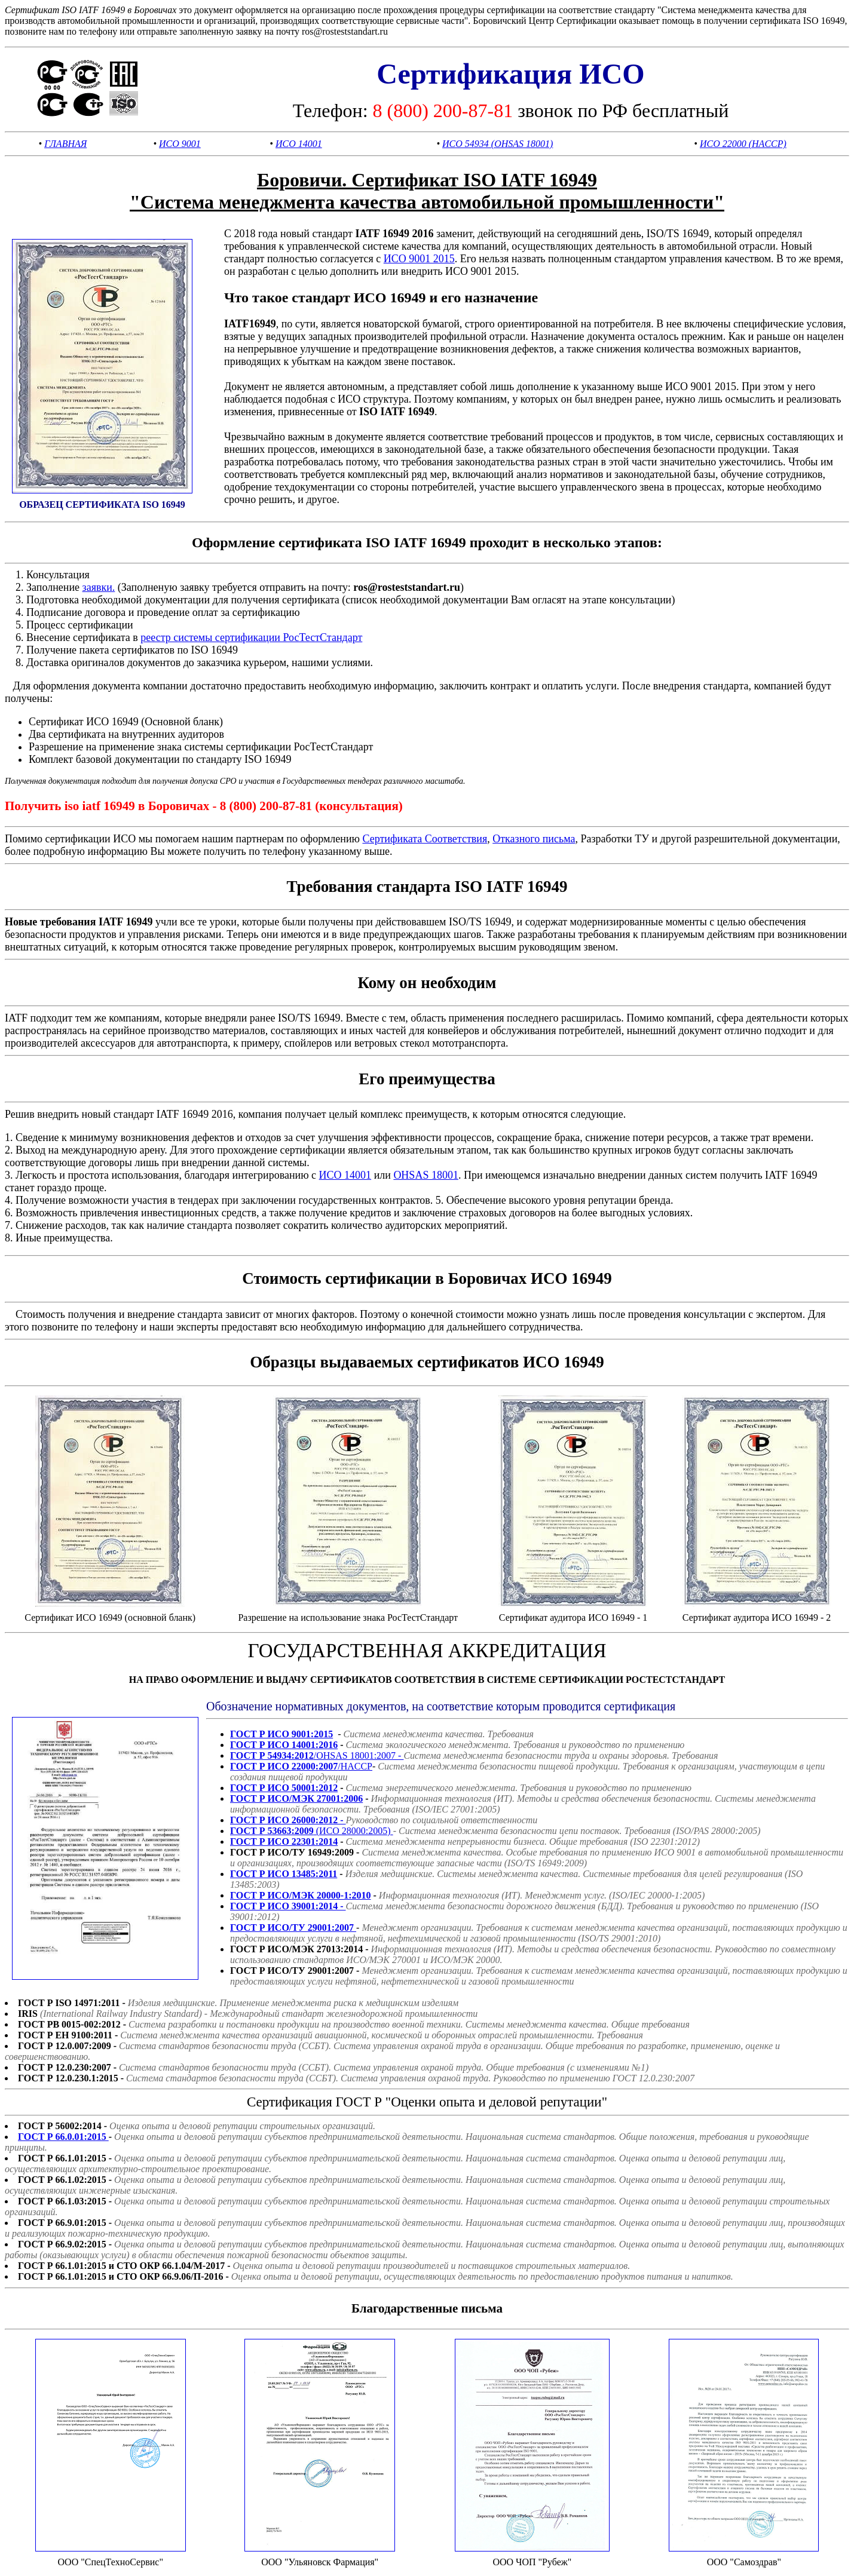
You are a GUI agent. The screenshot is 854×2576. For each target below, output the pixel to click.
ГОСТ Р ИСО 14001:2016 (284, 1745)
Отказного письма (533, 839)
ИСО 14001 (299, 144)
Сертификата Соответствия (424, 839)
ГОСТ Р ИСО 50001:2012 (284, 1788)
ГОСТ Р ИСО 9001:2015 (281, 1734)
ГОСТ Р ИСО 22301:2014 (284, 1841)
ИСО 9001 (180, 144)
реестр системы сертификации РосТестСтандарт (251, 637)
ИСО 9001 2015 (419, 259)
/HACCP (301, 1766)
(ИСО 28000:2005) (311, 1831)
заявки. (98, 587)
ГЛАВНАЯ (65, 144)
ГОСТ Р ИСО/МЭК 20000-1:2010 (300, 1895)
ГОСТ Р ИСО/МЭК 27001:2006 (296, 1798)
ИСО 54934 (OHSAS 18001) (497, 144)
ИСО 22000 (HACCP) (743, 144)
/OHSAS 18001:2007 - (316, 1755)
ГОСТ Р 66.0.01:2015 (63, 2137)
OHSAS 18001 (425, 1175)
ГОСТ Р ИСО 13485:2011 (283, 1874)
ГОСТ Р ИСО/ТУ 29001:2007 (293, 1927)
